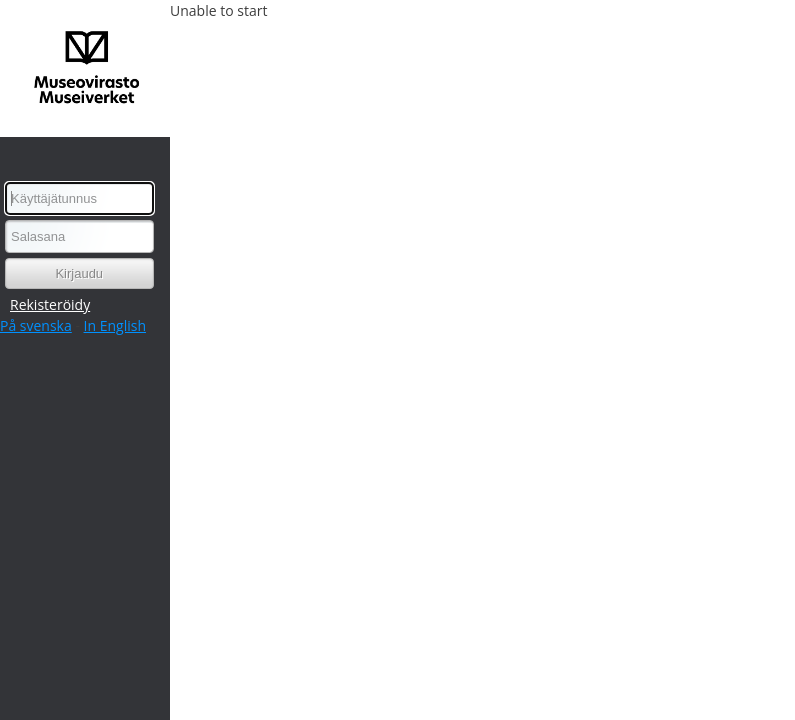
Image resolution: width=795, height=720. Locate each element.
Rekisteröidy (50, 304)
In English (115, 325)
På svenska (36, 325)
